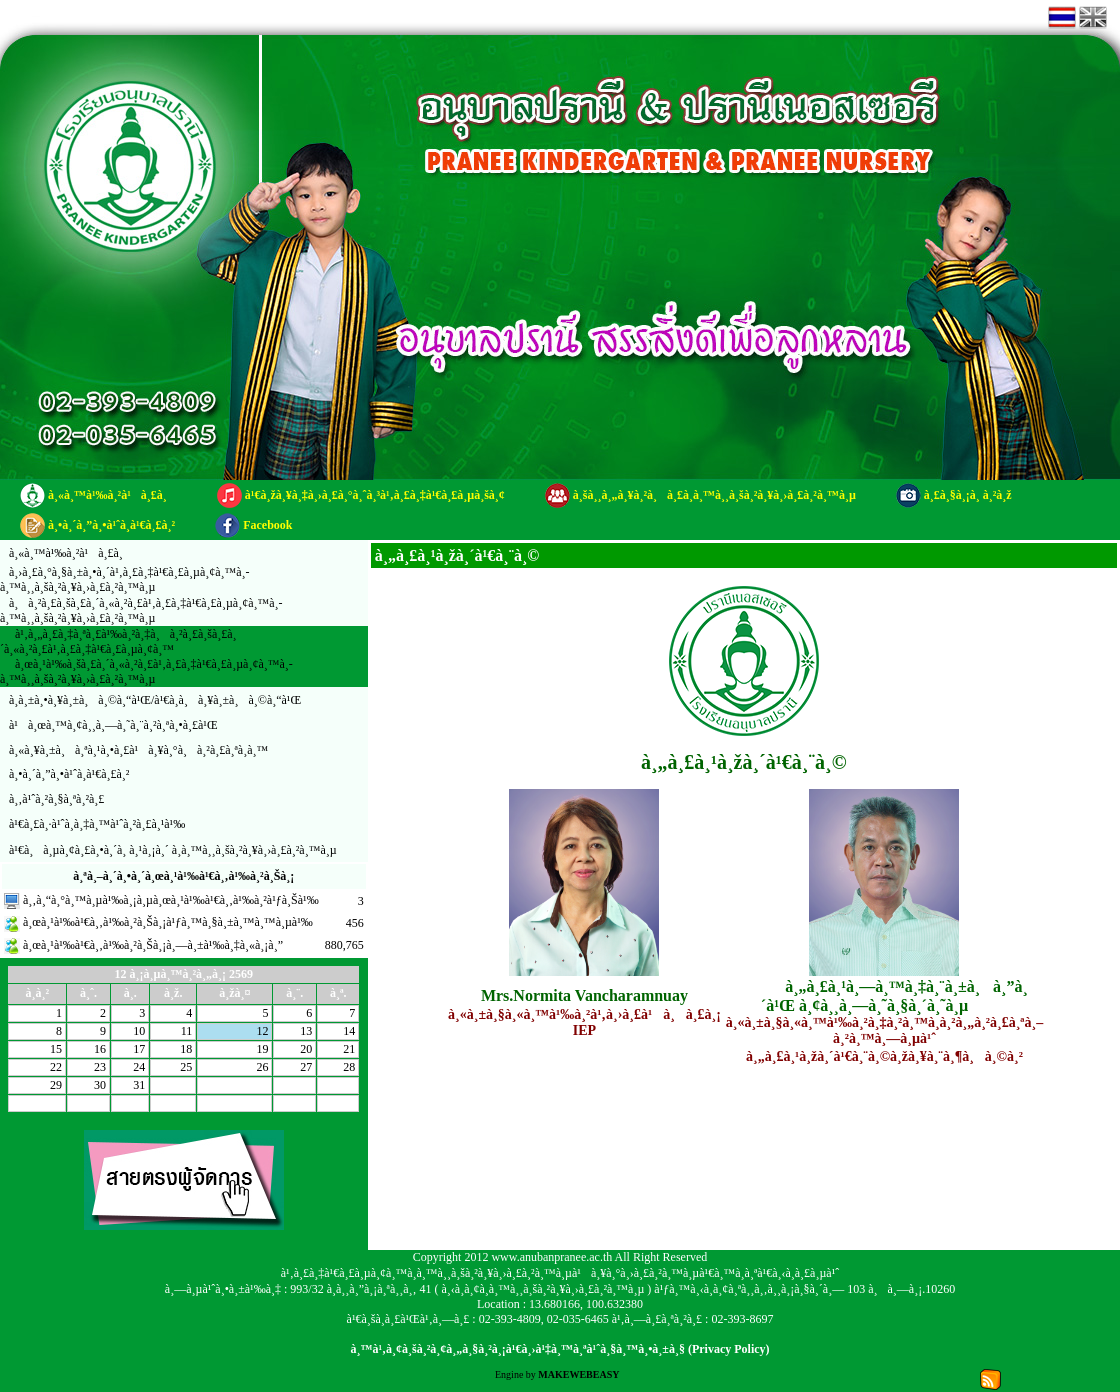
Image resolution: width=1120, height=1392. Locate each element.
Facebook (267, 525)
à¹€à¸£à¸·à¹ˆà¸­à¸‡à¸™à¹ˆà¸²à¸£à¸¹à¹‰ (97, 824)
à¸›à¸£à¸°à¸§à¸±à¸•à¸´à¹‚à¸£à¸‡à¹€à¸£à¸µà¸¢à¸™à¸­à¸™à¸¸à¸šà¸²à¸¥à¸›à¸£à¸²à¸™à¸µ (125, 579)
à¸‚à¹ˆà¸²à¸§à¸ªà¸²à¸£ (56, 799)
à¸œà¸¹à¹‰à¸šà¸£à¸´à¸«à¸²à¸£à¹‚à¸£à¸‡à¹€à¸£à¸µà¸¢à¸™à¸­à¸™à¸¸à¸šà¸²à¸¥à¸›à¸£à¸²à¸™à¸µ (146, 671)
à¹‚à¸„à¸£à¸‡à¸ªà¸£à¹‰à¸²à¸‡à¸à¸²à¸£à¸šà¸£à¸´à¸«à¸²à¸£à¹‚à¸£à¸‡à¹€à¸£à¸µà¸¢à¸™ (118, 641)
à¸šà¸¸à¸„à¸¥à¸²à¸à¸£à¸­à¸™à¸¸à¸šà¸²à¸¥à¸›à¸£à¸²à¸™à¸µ (714, 495)
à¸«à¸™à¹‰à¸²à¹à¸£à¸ (112, 495)
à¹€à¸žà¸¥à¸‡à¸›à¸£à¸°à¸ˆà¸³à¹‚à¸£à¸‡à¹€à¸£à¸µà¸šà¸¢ (375, 495)
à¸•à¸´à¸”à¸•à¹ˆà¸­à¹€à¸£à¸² (111, 525)
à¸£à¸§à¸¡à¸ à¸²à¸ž (968, 495)
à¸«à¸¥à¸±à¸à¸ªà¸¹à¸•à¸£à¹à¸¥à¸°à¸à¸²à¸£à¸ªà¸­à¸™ (138, 750)
